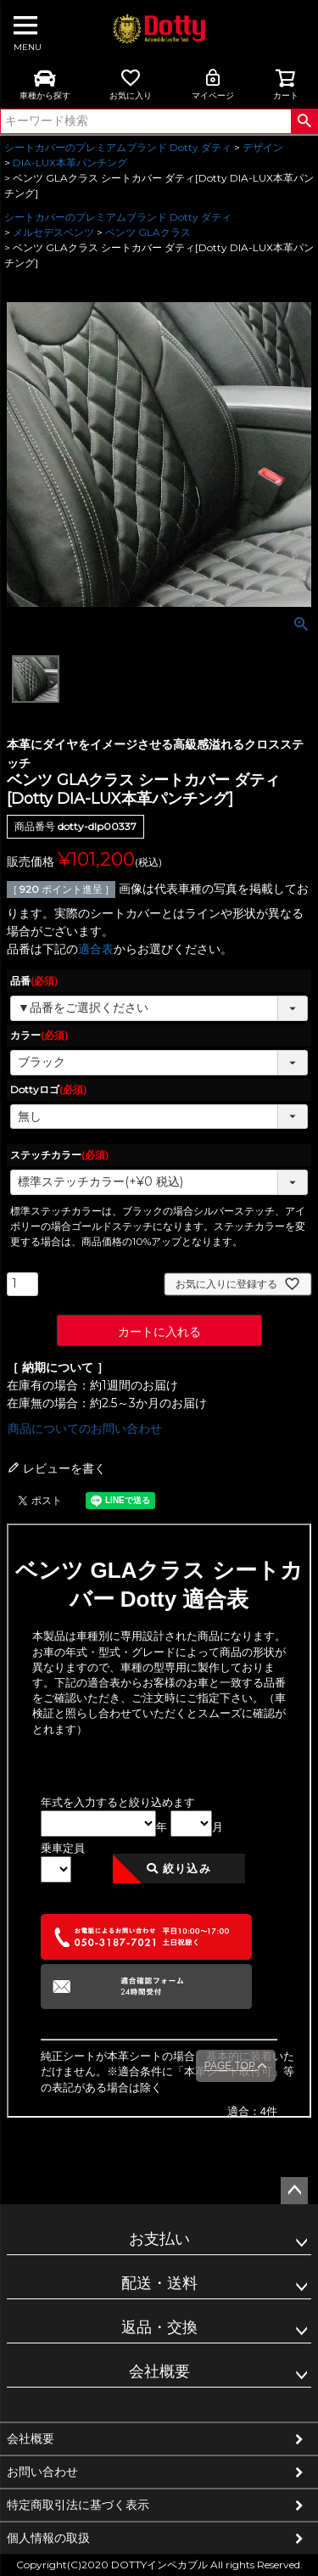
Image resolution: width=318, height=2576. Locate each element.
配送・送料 (159, 2283)
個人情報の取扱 (48, 2537)
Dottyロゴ (48, 1089)
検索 (304, 121)
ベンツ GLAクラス (148, 232)
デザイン (263, 147)
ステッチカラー (59, 1154)
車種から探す (45, 84)
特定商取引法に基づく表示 (78, 2504)
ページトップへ (294, 2190)
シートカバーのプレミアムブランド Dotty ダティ (118, 147)
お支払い (159, 2239)
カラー (39, 1035)
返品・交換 (159, 2327)
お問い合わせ (42, 2471)
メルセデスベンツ (53, 232)
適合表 (96, 949)
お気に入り (130, 84)
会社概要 (159, 2371)
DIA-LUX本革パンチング (70, 162)
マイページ (213, 84)
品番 (34, 980)
